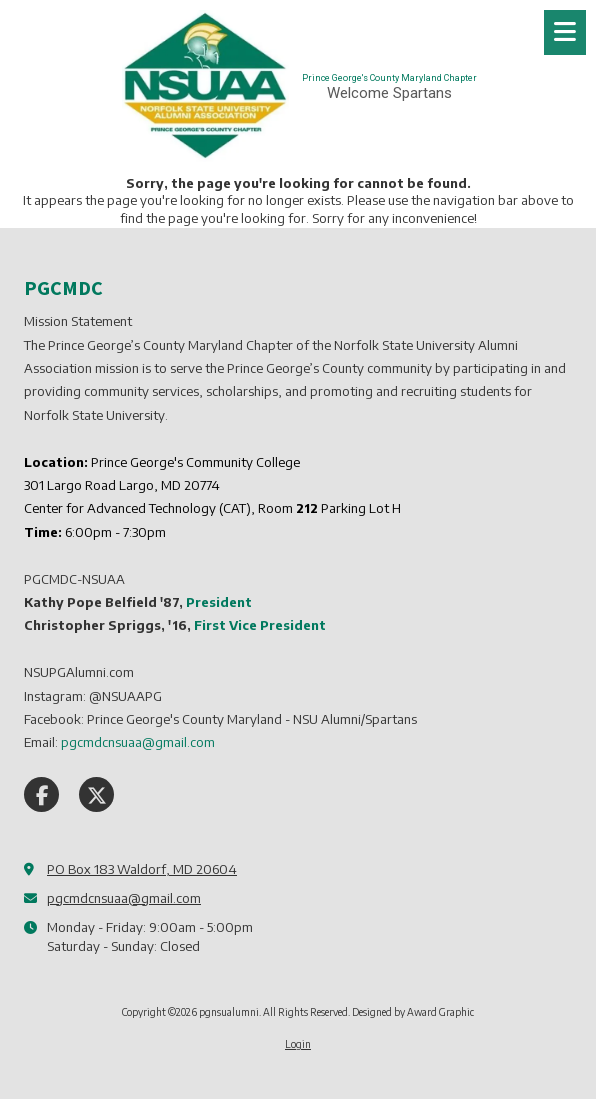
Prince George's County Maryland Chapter (389, 78)
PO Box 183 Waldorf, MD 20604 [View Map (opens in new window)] (142, 869)
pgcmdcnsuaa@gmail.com (124, 898)
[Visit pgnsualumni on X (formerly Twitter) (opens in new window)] (96, 794)
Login (298, 1044)
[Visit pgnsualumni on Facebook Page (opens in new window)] (41, 794)
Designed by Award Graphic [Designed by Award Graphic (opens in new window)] (413, 1012)
